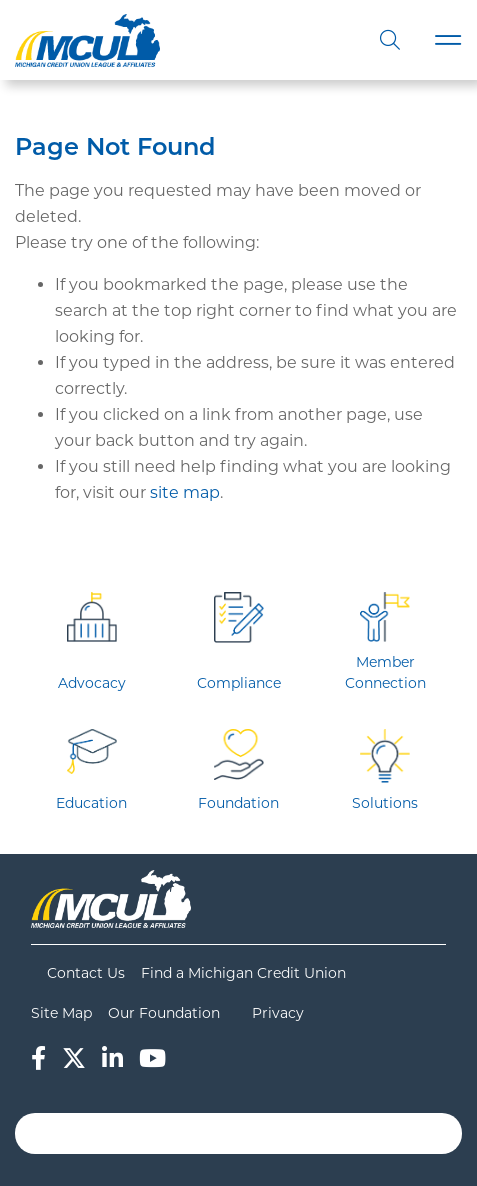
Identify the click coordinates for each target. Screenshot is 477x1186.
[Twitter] (74, 1058)
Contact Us (86, 973)
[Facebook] (38, 1058)
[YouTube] (152, 1058)
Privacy (278, 1013)
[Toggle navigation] (448, 40)
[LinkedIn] (112, 1058)
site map (185, 492)
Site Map (61, 1013)
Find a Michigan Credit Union (243, 973)
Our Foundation (164, 1013)
